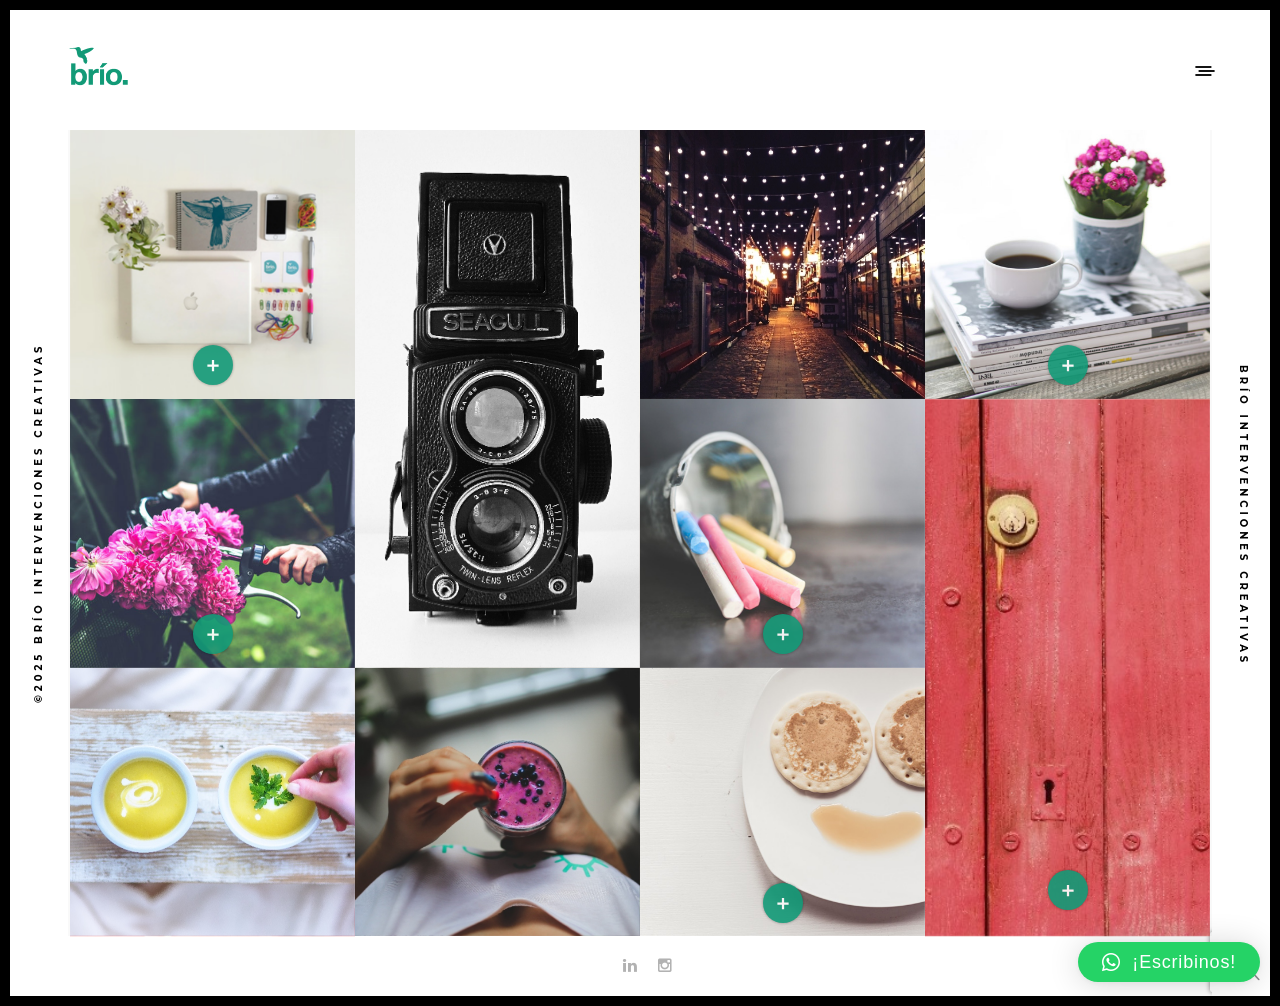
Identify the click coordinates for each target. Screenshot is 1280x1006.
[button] (1169, 962)
